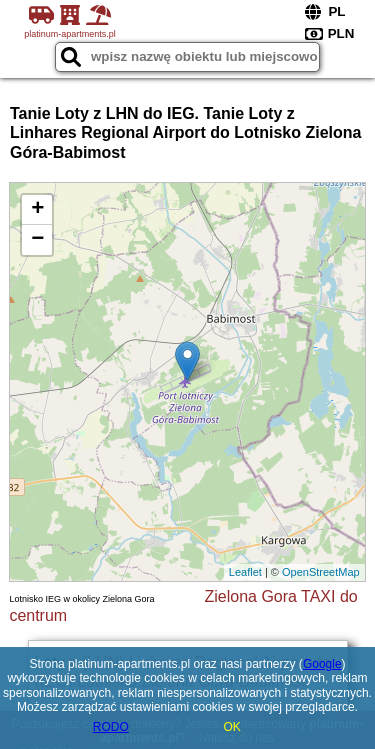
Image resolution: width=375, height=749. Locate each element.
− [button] (37, 240)
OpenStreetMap (321, 572)
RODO (111, 727)
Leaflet (245, 572)
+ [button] (37, 210)
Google (322, 664)
